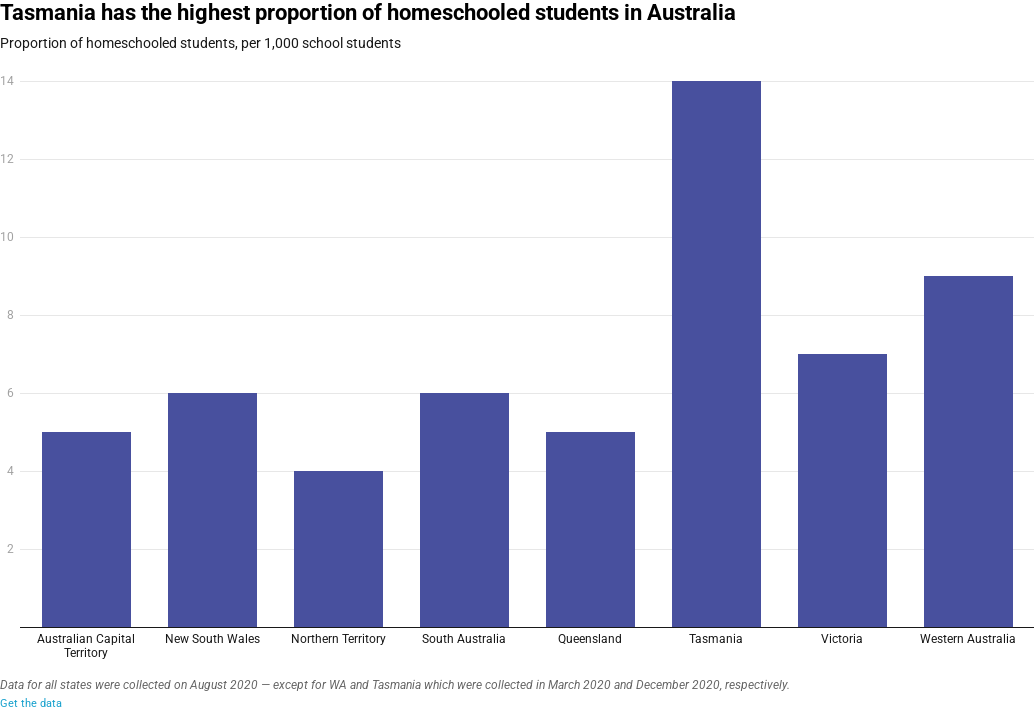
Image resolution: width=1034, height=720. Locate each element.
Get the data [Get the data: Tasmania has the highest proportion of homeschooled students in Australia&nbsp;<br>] (31, 703)
